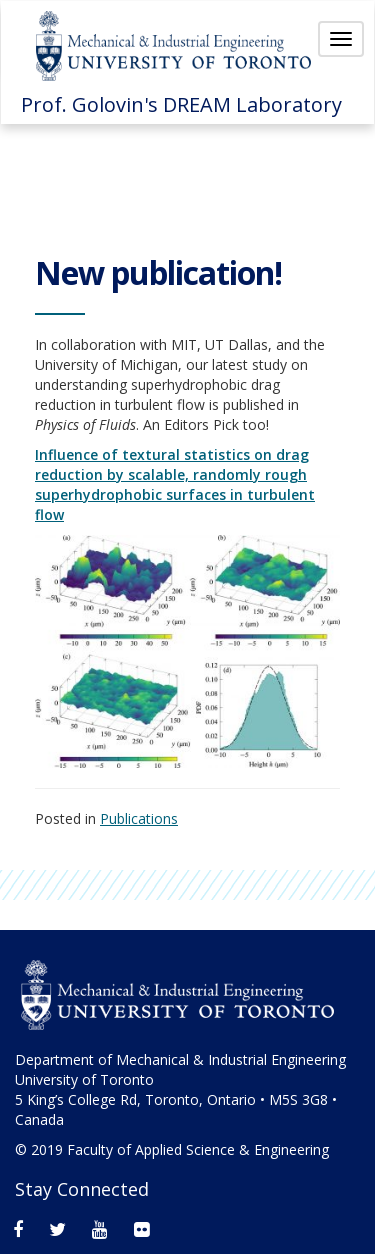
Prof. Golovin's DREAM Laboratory (181, 104)
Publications (139, 818)
